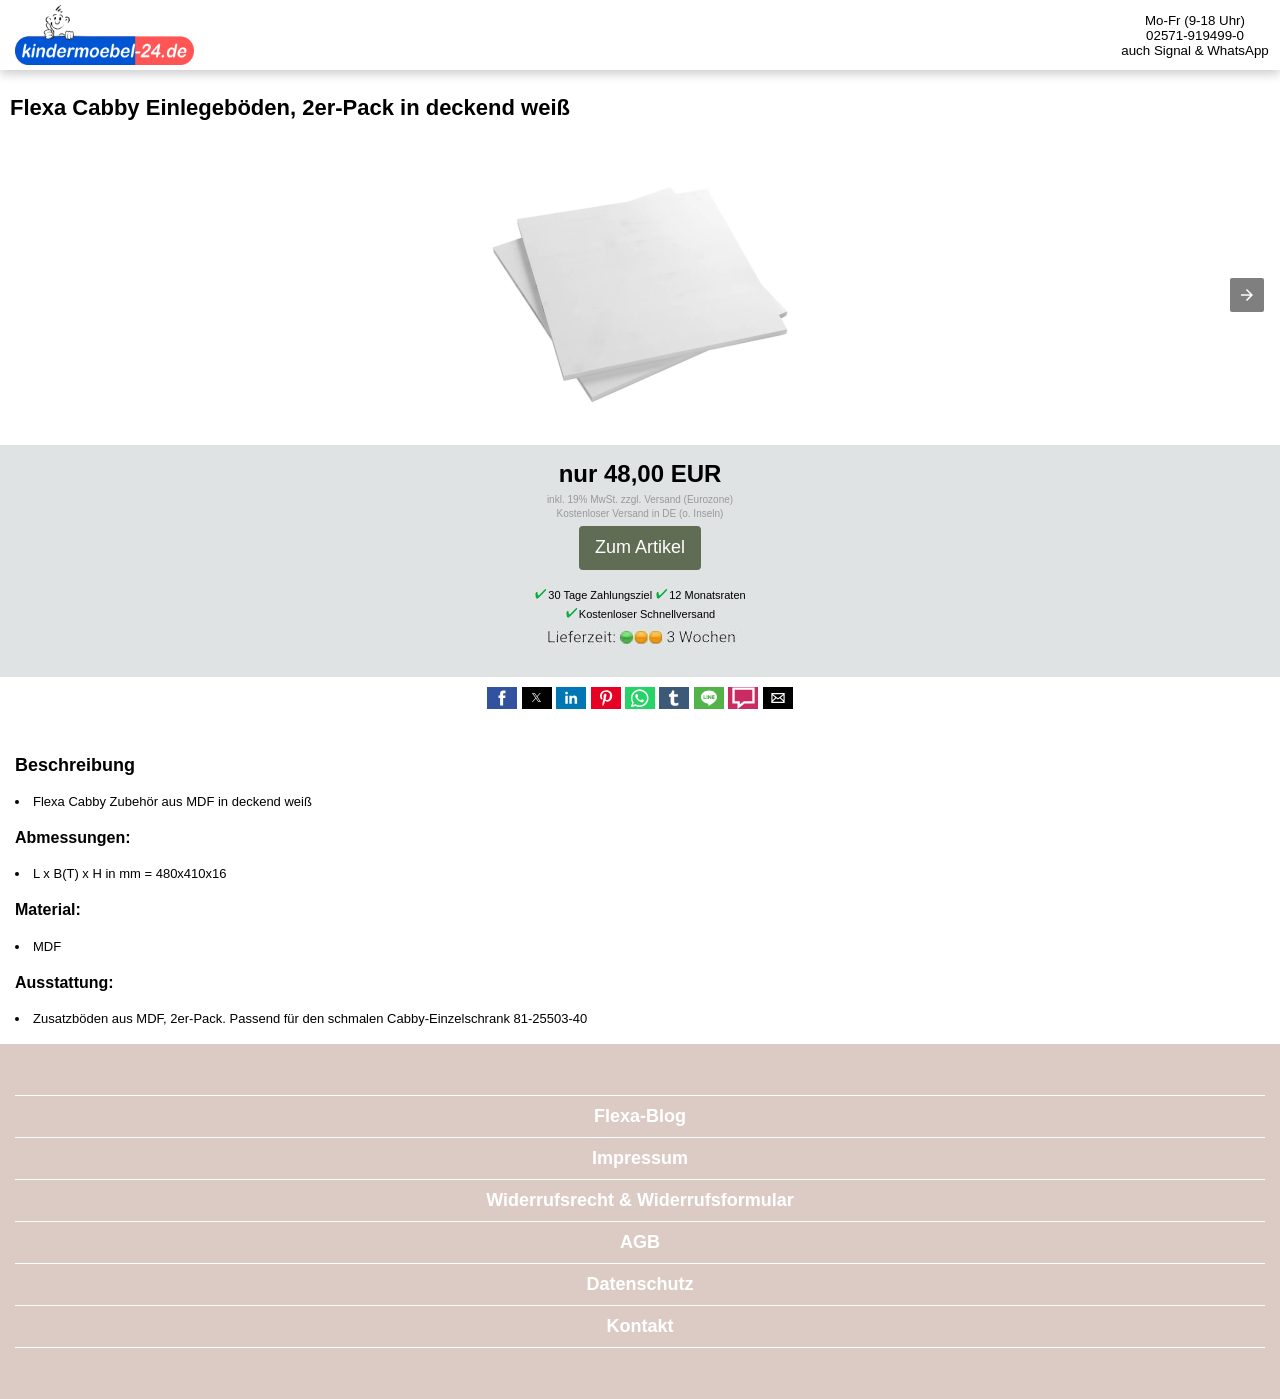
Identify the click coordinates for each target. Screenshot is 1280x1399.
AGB (640, 1242)
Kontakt (640, 1326)
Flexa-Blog (640, 1116)
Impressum (640, 1158)
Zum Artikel (640, 547)
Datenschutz (639, 1284)
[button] (1247, 295)
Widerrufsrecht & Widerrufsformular (640, 1200)
